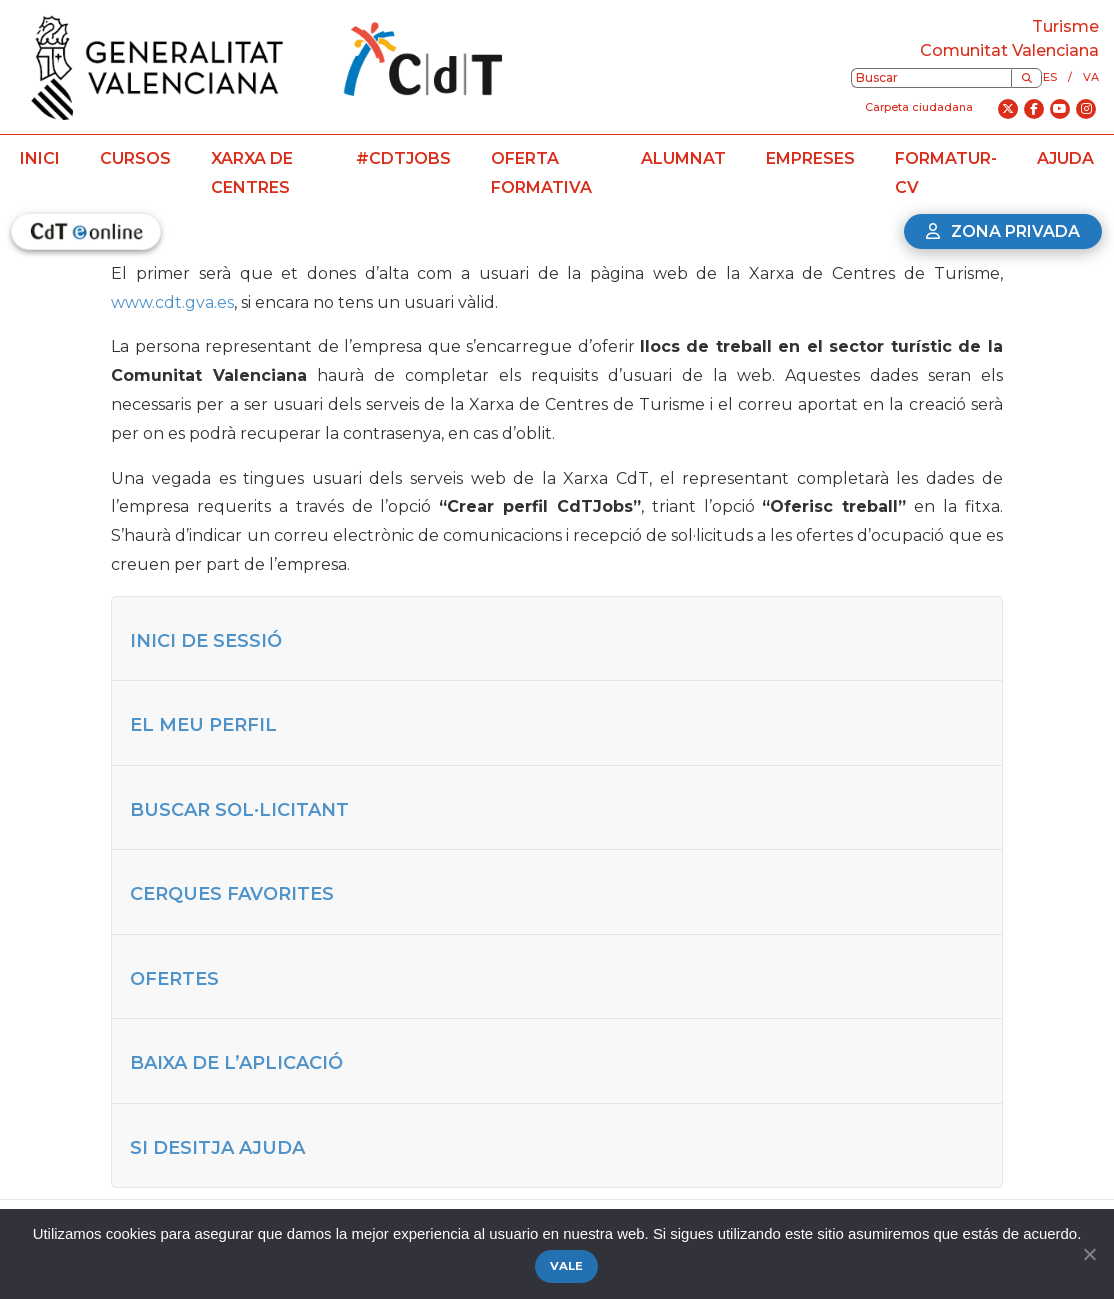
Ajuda (1065, 158)
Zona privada (1003, 231)
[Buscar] (1026, 78)
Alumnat (683, 158)
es (1050, 77)
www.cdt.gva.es (172, 302)
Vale (567, 1266)
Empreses (810, 158)
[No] (1089, 1254)
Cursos (135, 158)
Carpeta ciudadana (919, 107)
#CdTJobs (403, 158)
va (1091, 77)
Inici (40, 158)
